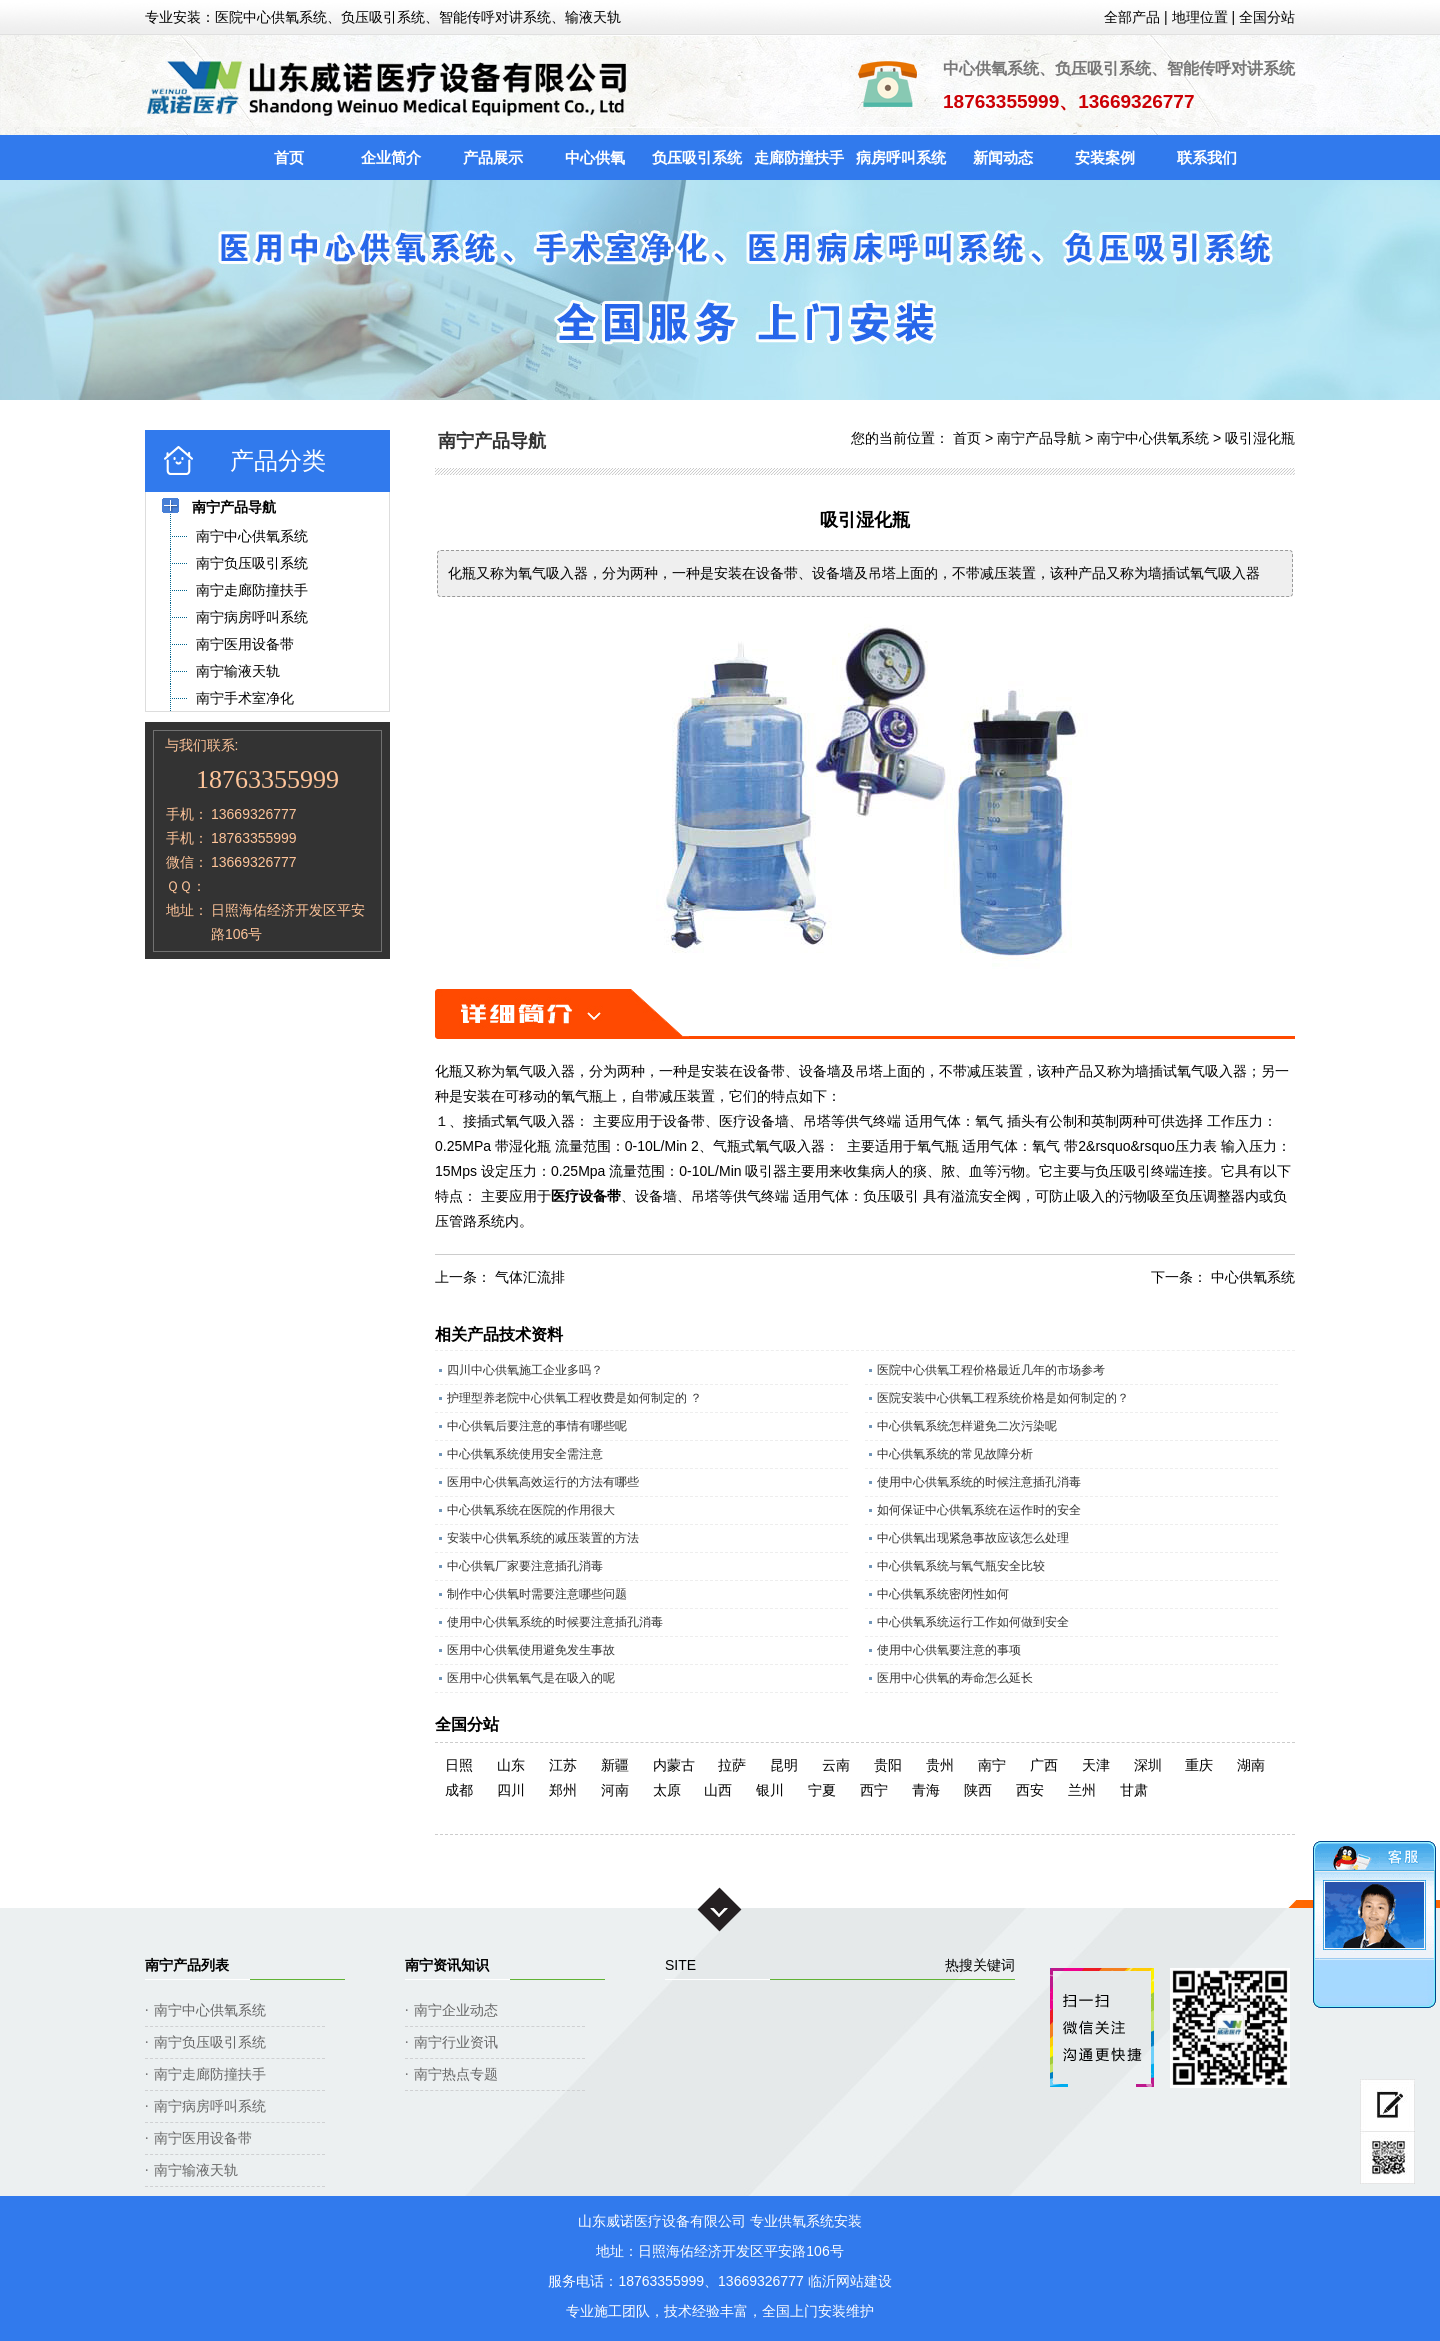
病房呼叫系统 (901, 157)
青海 (926, 1790)
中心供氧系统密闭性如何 (943, 1594)
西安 (1030, 1790)
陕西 (978, 1790)
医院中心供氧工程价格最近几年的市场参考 (991, 1370)
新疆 (615, 1765)
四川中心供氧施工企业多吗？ (525, 1370)
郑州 (563, 1790)
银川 (770, 1790)
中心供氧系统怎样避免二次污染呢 (967, 1426)
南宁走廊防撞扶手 (210, 2074)
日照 (459, 1765)
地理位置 (1200, 17)
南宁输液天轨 (196, 2170)
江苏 (563, 1765)
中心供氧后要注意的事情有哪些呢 (537, 1426)
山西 (718, 1790)
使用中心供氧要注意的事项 (949, 1650)
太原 (667, 1790)
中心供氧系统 (1253, 1277)
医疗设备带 (586, 1196)
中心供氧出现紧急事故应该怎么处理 (973, 1538)
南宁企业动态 (456, 2010)
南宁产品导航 (1039, 438)
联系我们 (1207, 157)
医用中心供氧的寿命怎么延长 (955, 1678)
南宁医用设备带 (203, 2138)
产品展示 (493, 157)
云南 (836, 1765)
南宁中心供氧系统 (1153, 438)
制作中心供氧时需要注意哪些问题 (537, 1594)
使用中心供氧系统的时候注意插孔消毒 (979, 1482)
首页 (289, 157)
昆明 (784, 1765)
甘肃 (1134, 1790)
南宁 (992, 1765)
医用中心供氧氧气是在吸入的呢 (531, 1678)
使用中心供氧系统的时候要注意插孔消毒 (555, 1622)
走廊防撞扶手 (799, 157)
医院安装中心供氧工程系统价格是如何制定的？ (1003, 1398)
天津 (1096, 1765)
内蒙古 (674, 1765)
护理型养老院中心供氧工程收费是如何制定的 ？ (574, 1398)
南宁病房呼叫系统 (210, 2106)
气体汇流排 (530, 1277)
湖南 (1251, 1765)
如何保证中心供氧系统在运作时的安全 (979, 1510)
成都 (459, 1790)
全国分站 (1267, 17)
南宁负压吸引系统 (210, 2042)
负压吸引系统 (697, 157)
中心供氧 (595, 157)
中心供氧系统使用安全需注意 (525, 1454)
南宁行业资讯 (456, 2042)
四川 (511, 1790)
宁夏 (822, 1790)
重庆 (1199, 1765)
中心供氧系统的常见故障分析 (955, 1454)
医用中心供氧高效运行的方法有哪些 (543, 1482)
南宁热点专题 (456, 2074)
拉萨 (732, 1765)
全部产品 (1132, 17)
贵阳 (888, 1765)
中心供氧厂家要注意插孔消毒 (525, 1566)
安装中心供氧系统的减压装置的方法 (543, 1538)
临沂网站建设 (850, 2281)
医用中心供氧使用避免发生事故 (531, 1650)
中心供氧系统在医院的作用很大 (531, 1510)
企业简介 (391, 157)
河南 (615, 1790)
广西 (1044, 1765)
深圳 (1148, 1765)
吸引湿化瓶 (1260, 438)
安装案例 (1105, 157)
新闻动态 (1003, 157)
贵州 (940, 1765)
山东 (511, 1765)
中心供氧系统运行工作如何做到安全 (973, 1622)
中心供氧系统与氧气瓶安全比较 (961, 1566)
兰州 (1082, 1790)
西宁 (874, 1790)
